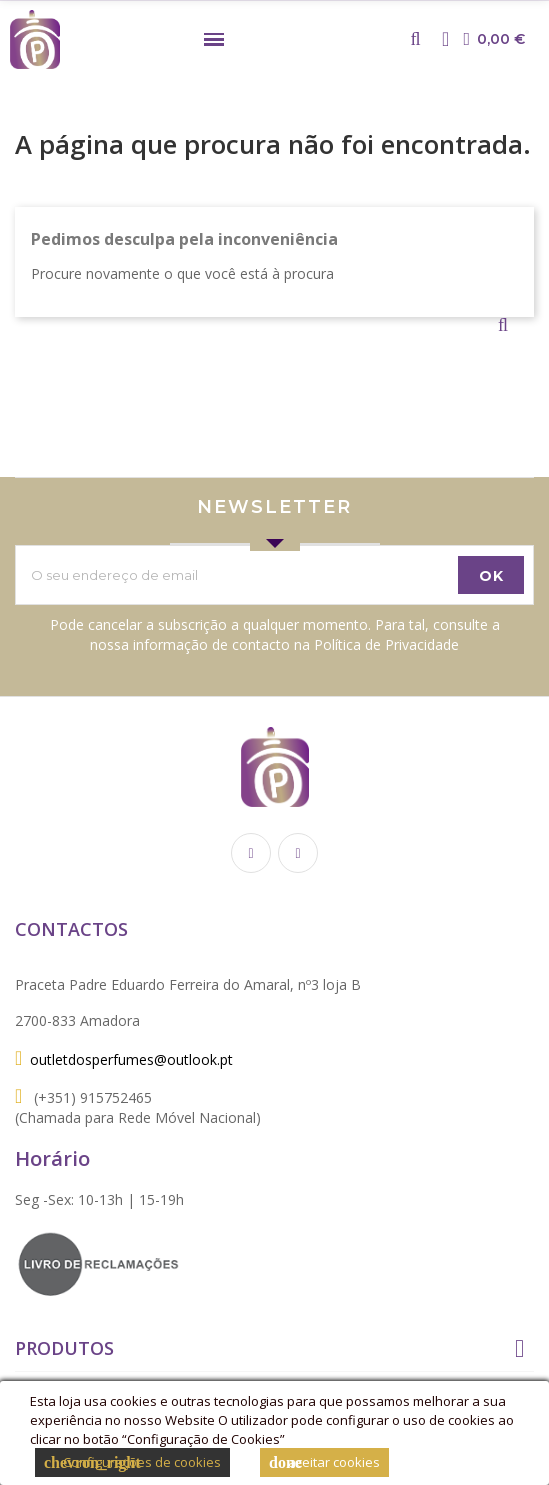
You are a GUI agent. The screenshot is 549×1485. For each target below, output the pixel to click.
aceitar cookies (324, 1462)
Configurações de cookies (132, 1462)
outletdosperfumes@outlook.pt (131, 1059)
